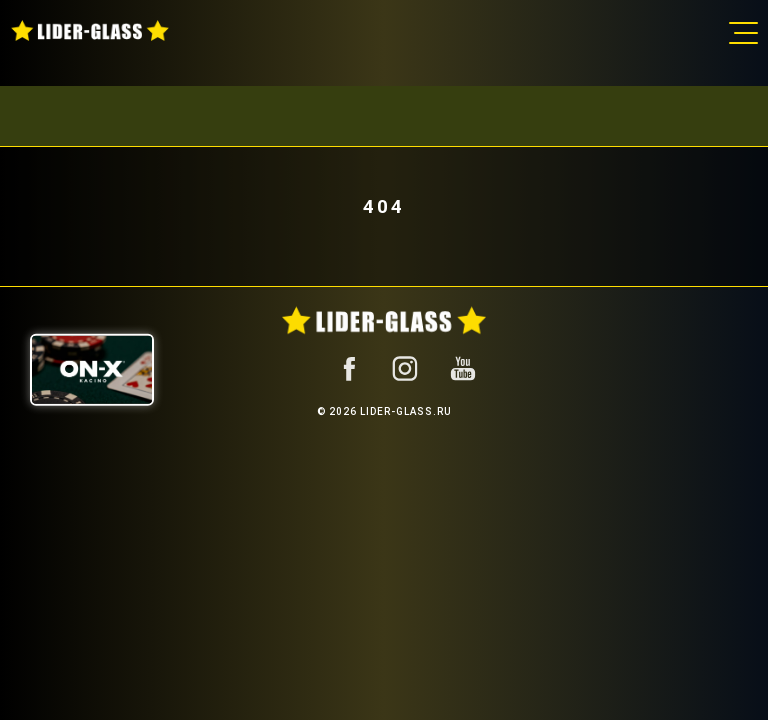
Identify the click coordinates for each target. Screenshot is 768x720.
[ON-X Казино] (92, 369)
